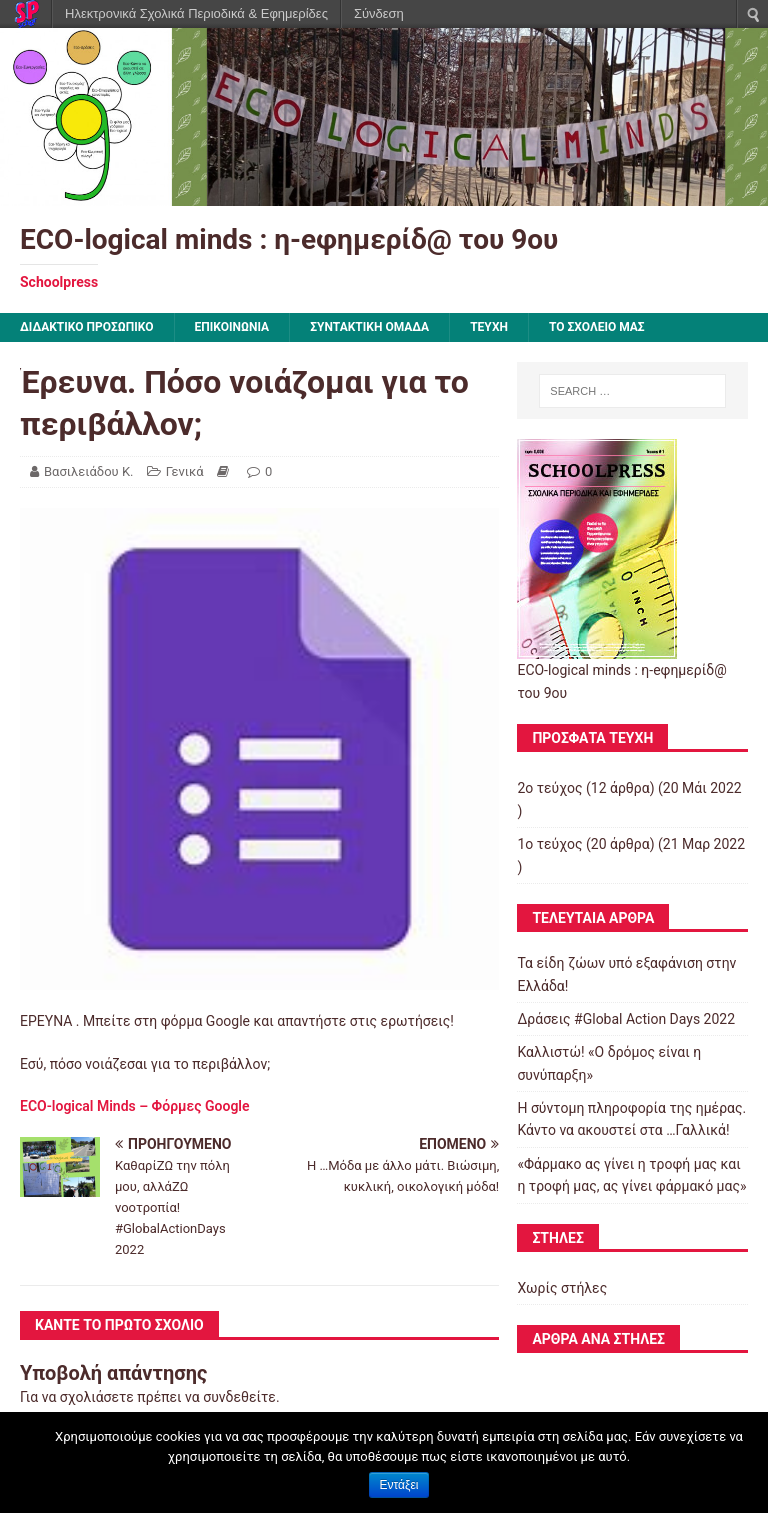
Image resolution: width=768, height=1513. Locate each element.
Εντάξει (399, 1485)
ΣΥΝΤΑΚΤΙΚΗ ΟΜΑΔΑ (369, 327)
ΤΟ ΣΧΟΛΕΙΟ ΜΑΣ (597, 327)
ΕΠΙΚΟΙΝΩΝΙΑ (232, 327)
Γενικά (185, 471)
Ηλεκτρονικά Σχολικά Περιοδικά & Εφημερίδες (196, 13)
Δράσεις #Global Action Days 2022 (626, 1019)
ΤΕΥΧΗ (489, 327)
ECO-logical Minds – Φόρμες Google (135, 1106)
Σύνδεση (379, 13)
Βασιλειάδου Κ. (89, 471)
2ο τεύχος (549, 788)
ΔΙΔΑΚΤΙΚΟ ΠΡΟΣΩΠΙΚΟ (87, 327)
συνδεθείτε (239, 1397)
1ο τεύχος (549, 844)
